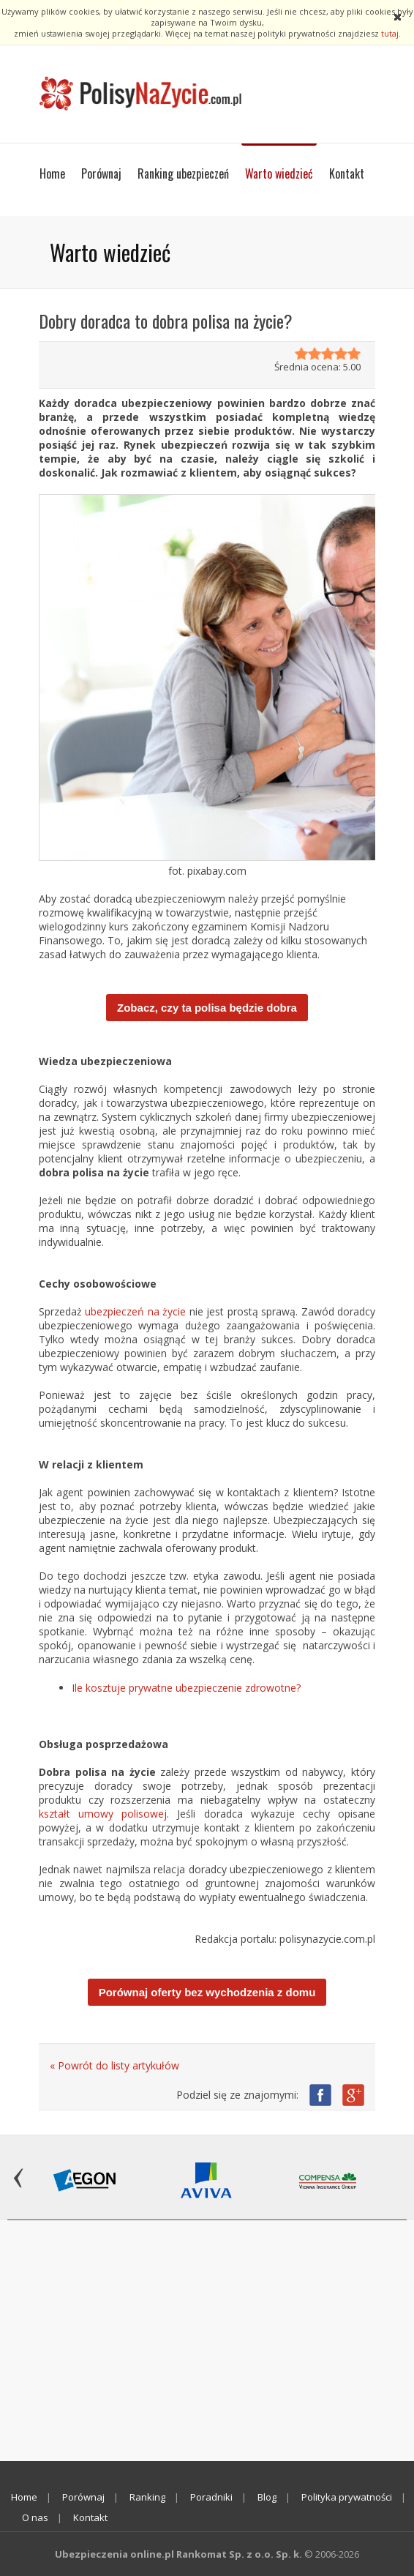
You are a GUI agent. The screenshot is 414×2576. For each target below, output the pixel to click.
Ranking (147, 2497)
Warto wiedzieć (279, 173)
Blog (266, 2497)
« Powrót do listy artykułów (114, 2065)
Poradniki (211, 2497)
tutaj (390, 33)
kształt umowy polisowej (103, 1814)
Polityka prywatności (346, 2497)
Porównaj (101, 173)
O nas (35, 2517)
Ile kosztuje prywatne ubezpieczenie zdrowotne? (186, 1688)
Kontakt (346, 173)
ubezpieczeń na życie (135, 1311)
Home (52, 173)
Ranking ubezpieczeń (183, 173)
